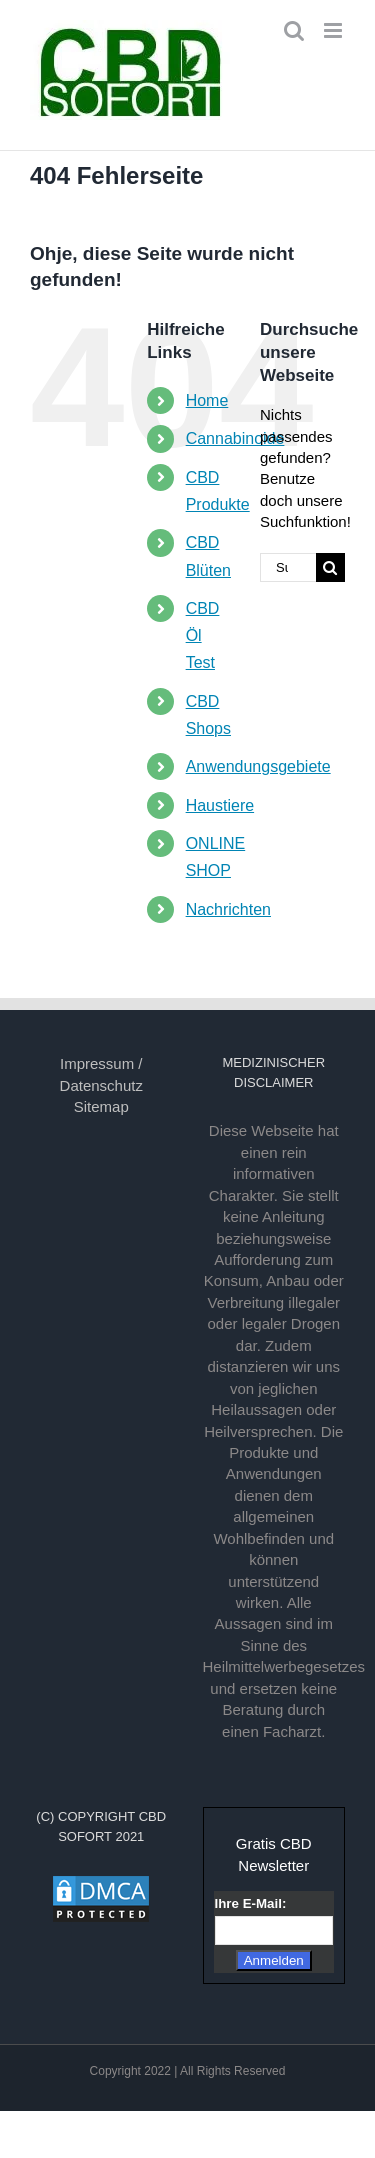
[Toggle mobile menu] (334, 30)
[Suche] (330, 567)
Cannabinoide (235, 438)
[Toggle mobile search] (294, 30)
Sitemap (101, 1106)
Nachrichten (228, 909)
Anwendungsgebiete (258, 766)
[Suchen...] (288, 567)
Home (207, 400)
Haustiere (220, 805)
